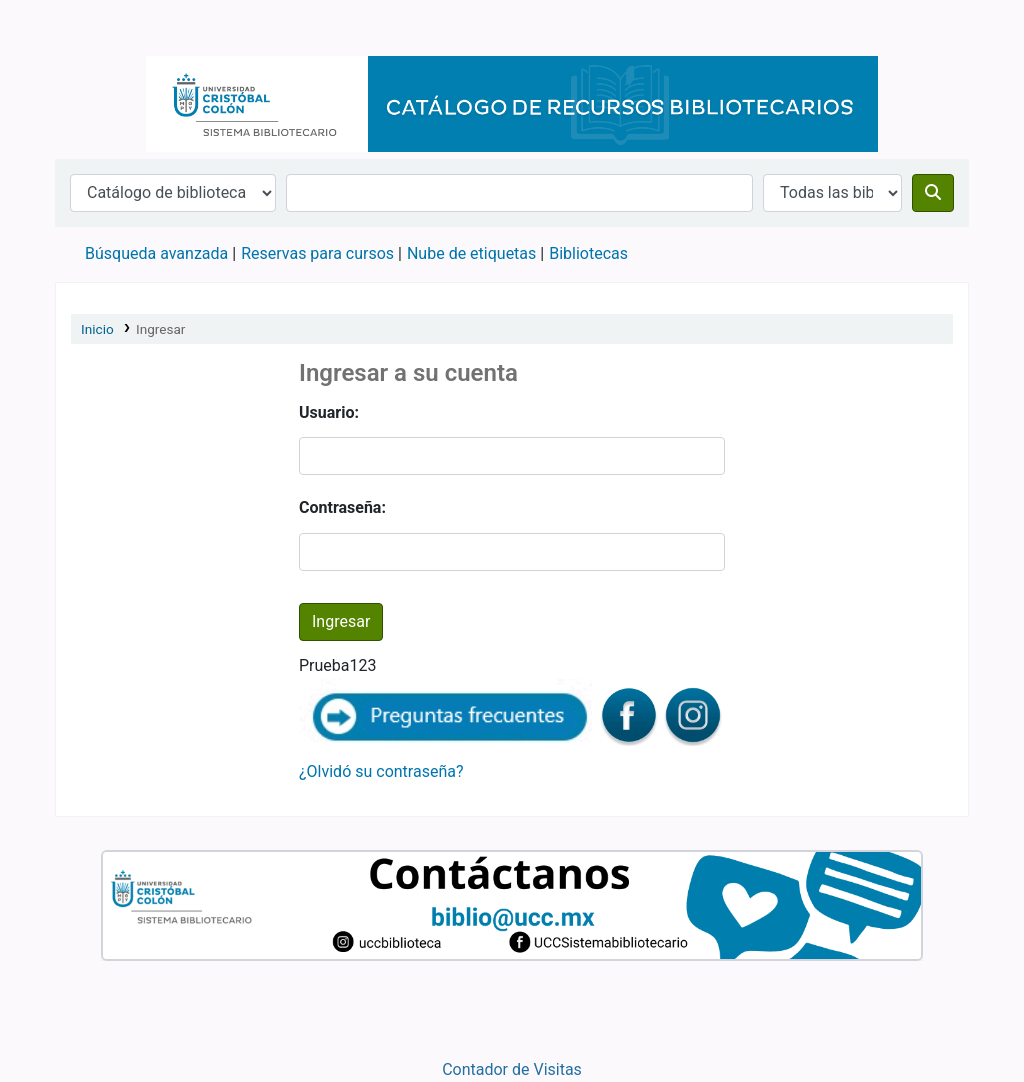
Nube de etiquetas (471, 253)
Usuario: (329, 412)
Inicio (97, 329)
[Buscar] (933, 193)
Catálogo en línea (106, 28)
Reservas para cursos (317, 253)
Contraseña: (342, 507)
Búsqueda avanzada (156, 253)
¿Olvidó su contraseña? (381, 771)
